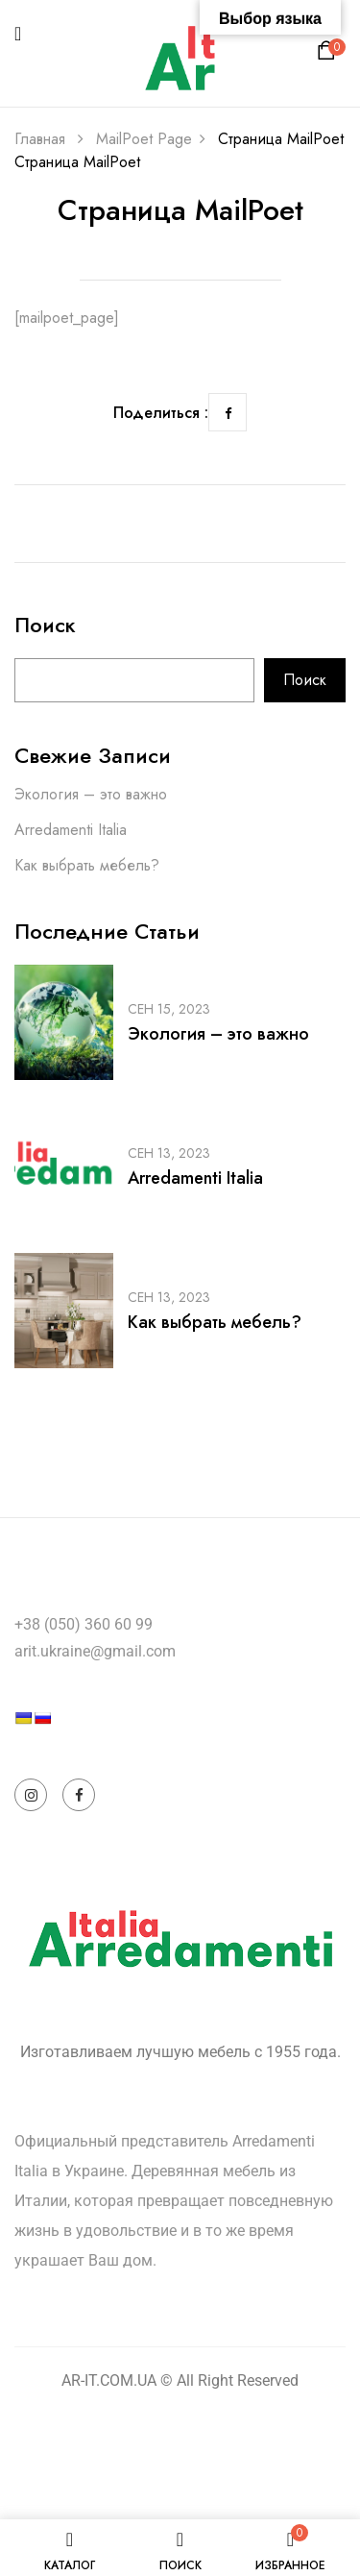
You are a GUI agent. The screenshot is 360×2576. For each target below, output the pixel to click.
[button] (329, 55)
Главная (39, 139)
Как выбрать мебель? (86, 865)
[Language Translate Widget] (83, 1751)
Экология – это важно (90, 794)
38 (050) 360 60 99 (88, 1624)
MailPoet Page (144, 139)
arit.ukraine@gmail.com (95, 1651)
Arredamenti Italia (70, 830)
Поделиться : (160, 413)
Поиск (45, 627)
